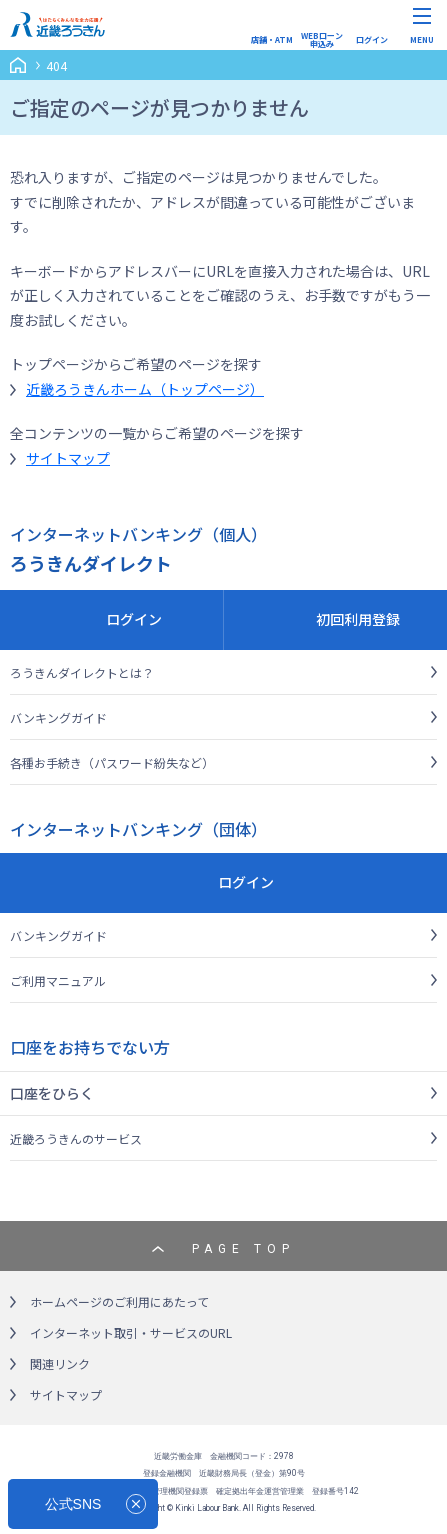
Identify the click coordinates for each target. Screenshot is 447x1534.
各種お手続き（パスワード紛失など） (112, 762)
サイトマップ (68, 458)
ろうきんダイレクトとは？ (82, 672)
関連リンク (60, 1363)
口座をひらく (52, 1093)
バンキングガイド (58, 717)
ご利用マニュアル (58, 980)
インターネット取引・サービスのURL (131, 1332)
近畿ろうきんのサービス (76, 1138)
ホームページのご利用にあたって (119, 1301)
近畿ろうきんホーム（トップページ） (145, 389)
